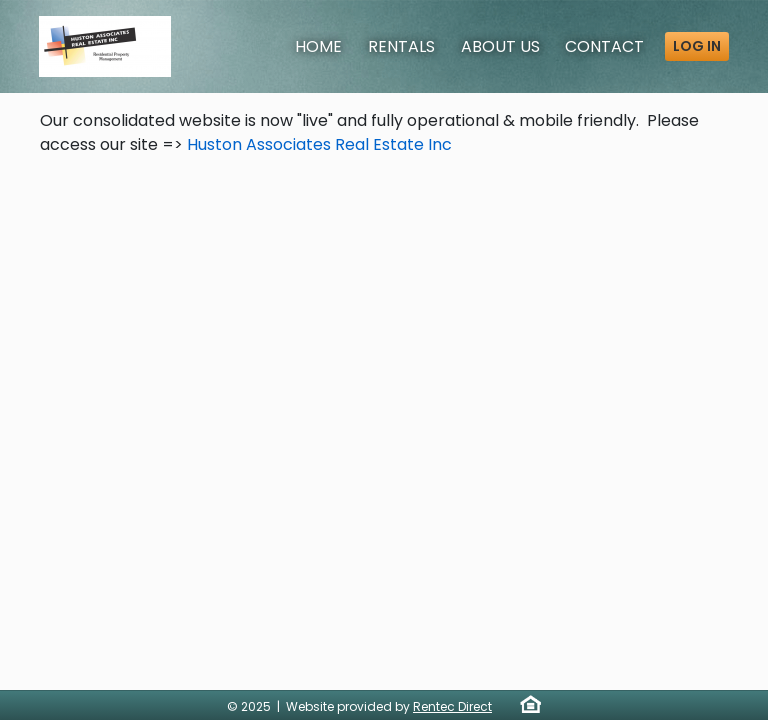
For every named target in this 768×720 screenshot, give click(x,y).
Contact (604, 46)
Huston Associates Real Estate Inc (319, 144)
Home (318, 46)
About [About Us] (500, 46)
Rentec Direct (452, 706)
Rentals (401, 46)
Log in (697, 46)
